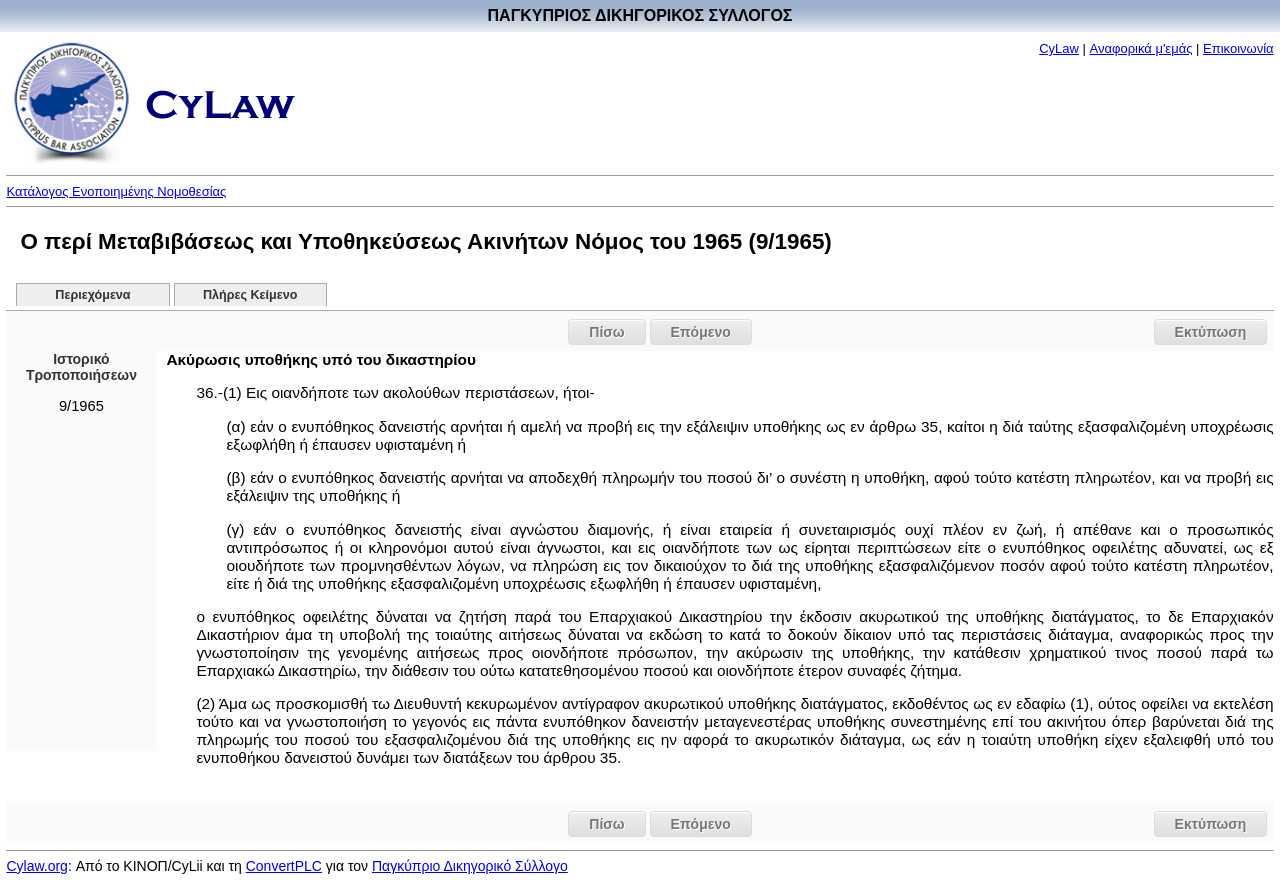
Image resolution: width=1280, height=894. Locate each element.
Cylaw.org (36, 866)
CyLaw (1059, 48)
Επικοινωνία (1238, 48)
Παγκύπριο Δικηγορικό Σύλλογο (470, 866)
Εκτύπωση (1211, 332)
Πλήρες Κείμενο (250, 295)
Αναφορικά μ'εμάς (1141, 48)
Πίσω (606, 332)
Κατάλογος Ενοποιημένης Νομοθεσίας (116, 191)
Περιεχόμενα (92, 295)
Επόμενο (701, 332)
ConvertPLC (284, 866)
